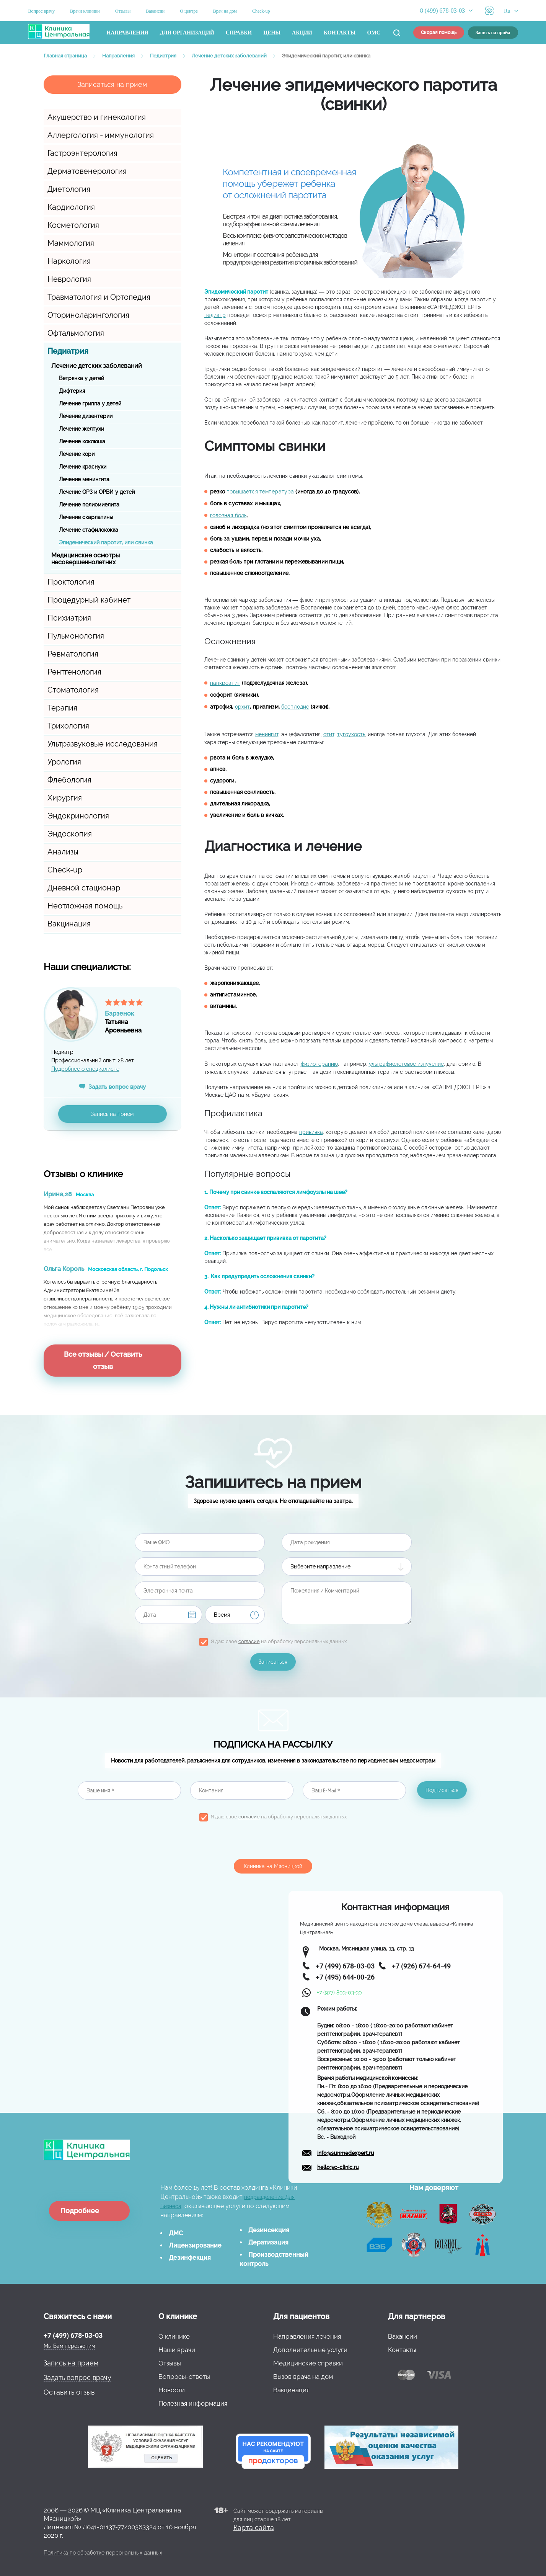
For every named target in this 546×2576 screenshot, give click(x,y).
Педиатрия (67, 351)
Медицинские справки (308, 2363)
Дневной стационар (83, 887)
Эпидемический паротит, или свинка (106, 542)
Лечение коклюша (82, 441)
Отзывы (123, 11)
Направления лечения (307, 2336)
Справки (239, 33)
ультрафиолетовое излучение (406, 1064)
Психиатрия (69, 617)
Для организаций (187, 33)
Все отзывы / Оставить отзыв (103, 1360)
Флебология (69, 779)
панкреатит (225, 683)
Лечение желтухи (81, 429)
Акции (302, 33)
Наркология (69, 261)
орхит (242, 707)
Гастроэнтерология (82, 153)
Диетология (68, 189)
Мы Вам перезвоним (69, 2346)
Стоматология (73, 689)
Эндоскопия (69, 833)
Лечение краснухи (82, 467)
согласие (249, 1641)
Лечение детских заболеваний (96, 365)
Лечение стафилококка (88, 530)
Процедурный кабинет (88, 599)
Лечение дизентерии (85, 416)
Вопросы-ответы (184, 2376)
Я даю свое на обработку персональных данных (279, 1641)
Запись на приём (493, 32)
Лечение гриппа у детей (90, 403)
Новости (171, 2390)
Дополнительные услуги (310, 2350)
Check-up (261, 11)
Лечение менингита (84, 479)
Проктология (71, 581)
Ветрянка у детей (81, 378)
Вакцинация (69, 923)
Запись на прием (112, 1114)
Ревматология (72, 653)
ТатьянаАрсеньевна (143, 1019)
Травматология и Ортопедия (98, 297)
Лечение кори (77, 454)
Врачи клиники (85, 11)
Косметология (73, 225)
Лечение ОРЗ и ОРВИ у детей (97, 492)
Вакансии (155, 11)
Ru (507, 11)
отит (328, 734)
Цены (271, 33)
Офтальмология (75, 333)
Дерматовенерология (87, 171)
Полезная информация (192, 2403)
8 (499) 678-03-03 (442, 10)
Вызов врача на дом (303, 2376)
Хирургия (64, 797)
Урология (64, 761)
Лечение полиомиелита (89, 504)
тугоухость (351, 734)
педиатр (215, 315)
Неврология (69, 279)
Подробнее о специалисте (85, 1069)
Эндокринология (78, 815)
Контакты (340, 33)
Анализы (62, 851)
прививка (311, 1132)
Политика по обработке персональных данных (103, 2553)
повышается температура (260, 491)
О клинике (174, 2336)
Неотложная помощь (84, 905)
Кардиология (71, 207)
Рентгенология (74, 671)
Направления (127, 33)
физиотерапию (319, 1064)
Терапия (62, 707)
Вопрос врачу (41, 11)
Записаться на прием (112, 84)
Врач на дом (225, 11)
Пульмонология (75, 635)
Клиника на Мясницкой (273, 1866)
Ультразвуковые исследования (102, 743)
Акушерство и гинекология (96, 117)
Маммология (70, 243)
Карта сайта (253, 2528)
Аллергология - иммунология (100, 135)
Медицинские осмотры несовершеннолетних (85, 559)
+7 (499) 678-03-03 (73, 2335)
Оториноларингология (88, 315)
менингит (267, 734)
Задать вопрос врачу (117, 1086)
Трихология (68, 725)
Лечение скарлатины (86, 517)
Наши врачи (176, 2350)
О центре (189, 11)
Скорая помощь (438, 32)
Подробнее (79, 2211)
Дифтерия (72, 391)
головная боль (228, 515)
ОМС (373, 33)
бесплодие (295, 707)
